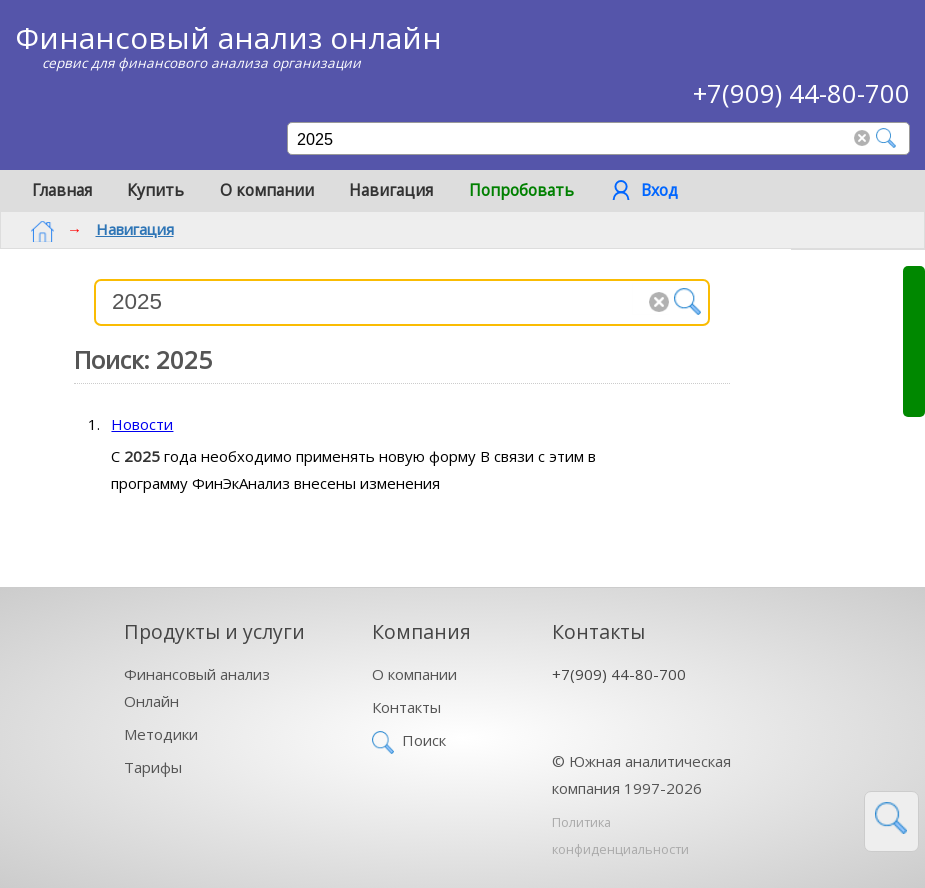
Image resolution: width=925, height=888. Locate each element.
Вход (659, 190)
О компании (267, 190)
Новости (142, 424)
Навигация (391, 190)
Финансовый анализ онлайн (228, 37)
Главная (62, 190)
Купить (155, 190)
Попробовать (521, 190)
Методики (161, 734)
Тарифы (153, 767)
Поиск (424, 740)
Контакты (406, 707)
